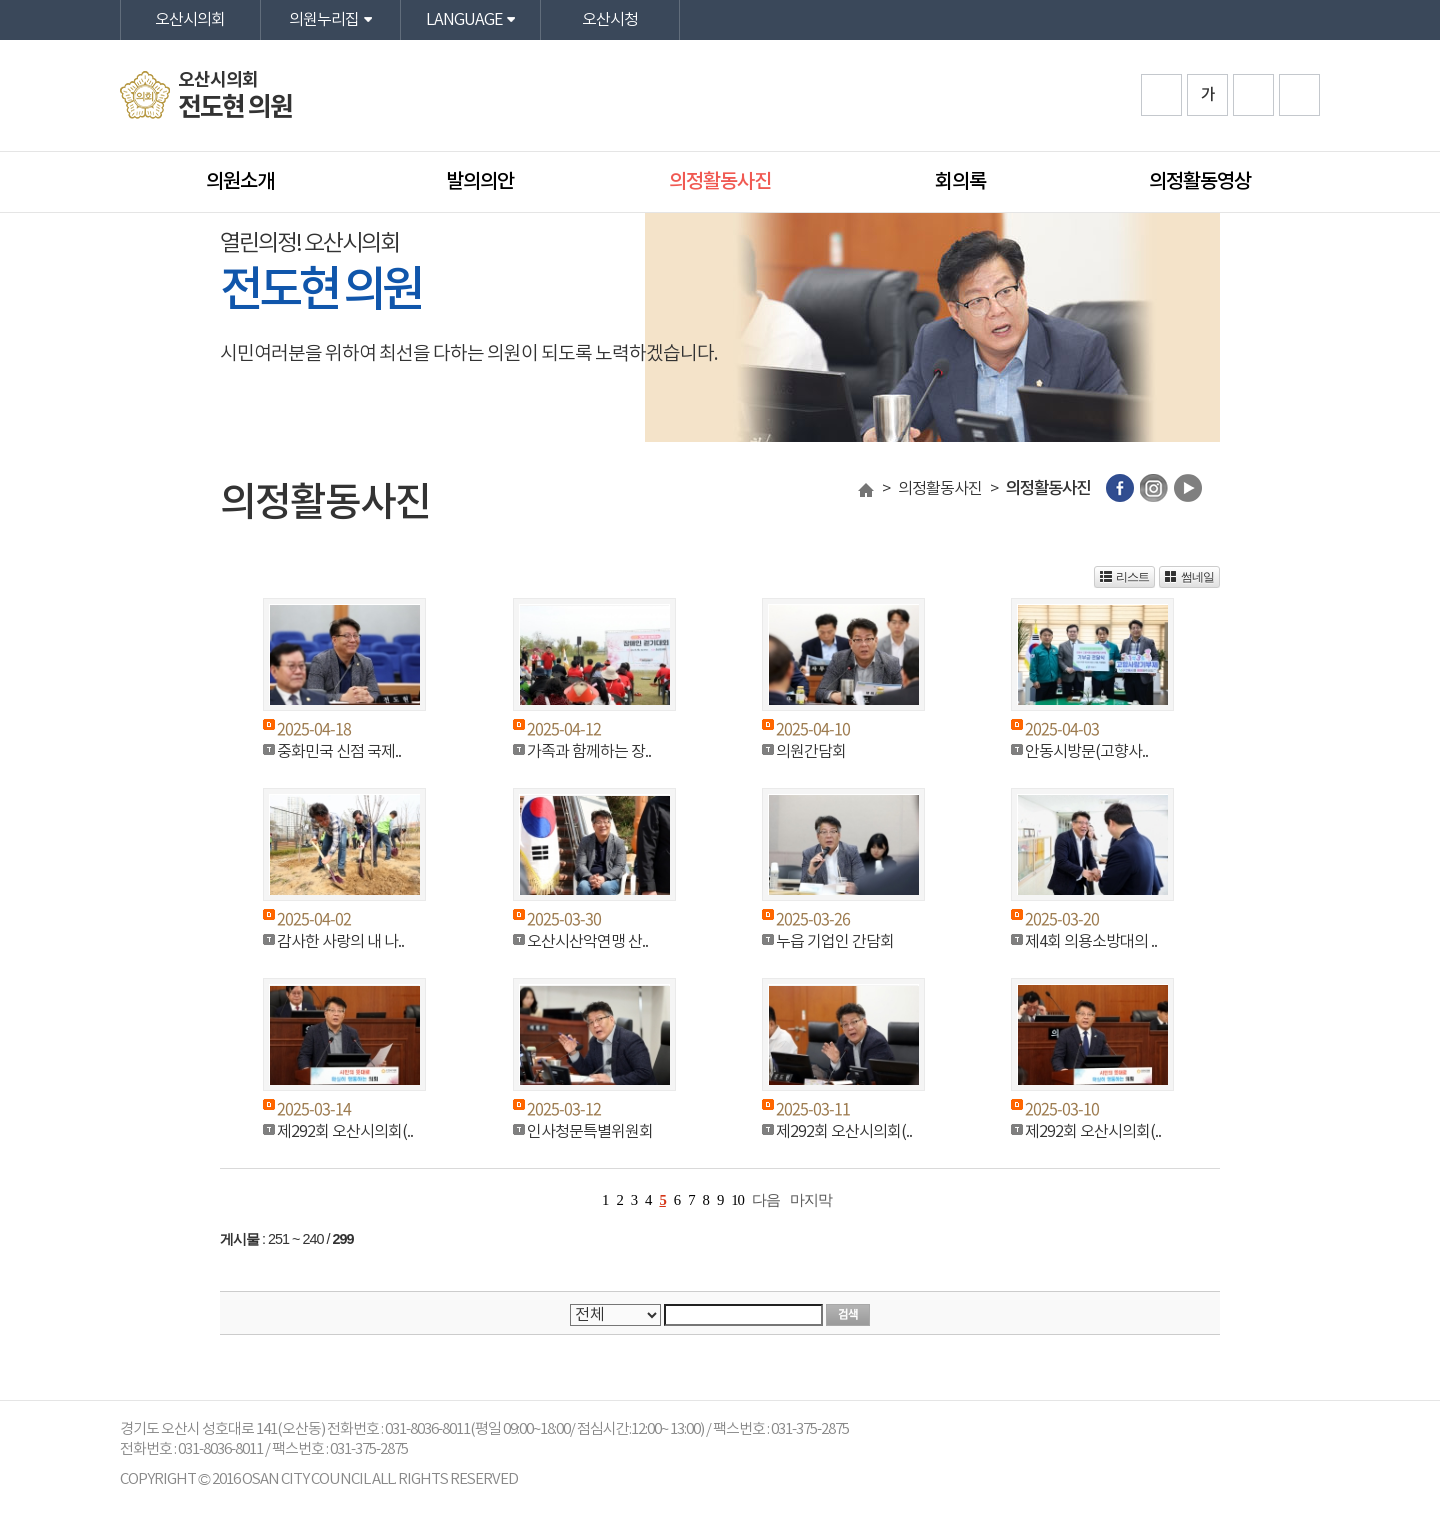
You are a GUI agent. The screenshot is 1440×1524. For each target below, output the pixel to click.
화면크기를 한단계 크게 (1161, 95)
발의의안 (480, 182)
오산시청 (610, 20)
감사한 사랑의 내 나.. (340, 942)
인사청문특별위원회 (590, 1132)
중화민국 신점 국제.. (339, 752)
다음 (766, 1200)
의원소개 (240, 182)
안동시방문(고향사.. (1086, 752)
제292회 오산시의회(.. (345, 1132)
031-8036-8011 (220, 1449)
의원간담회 (811, 752)
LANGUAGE (464, 20)
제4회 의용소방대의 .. (1091, 942)
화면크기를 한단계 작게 (1253, 95)
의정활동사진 (720, 182)
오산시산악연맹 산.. (587, 942)
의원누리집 (324, 20)
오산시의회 (190, 20)
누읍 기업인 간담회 (835, 942)
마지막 (811, 1200)
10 (737, 1200)
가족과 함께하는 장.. (589, 752)
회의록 (960, 182)
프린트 (1299, 95)
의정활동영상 (1200, 182)
